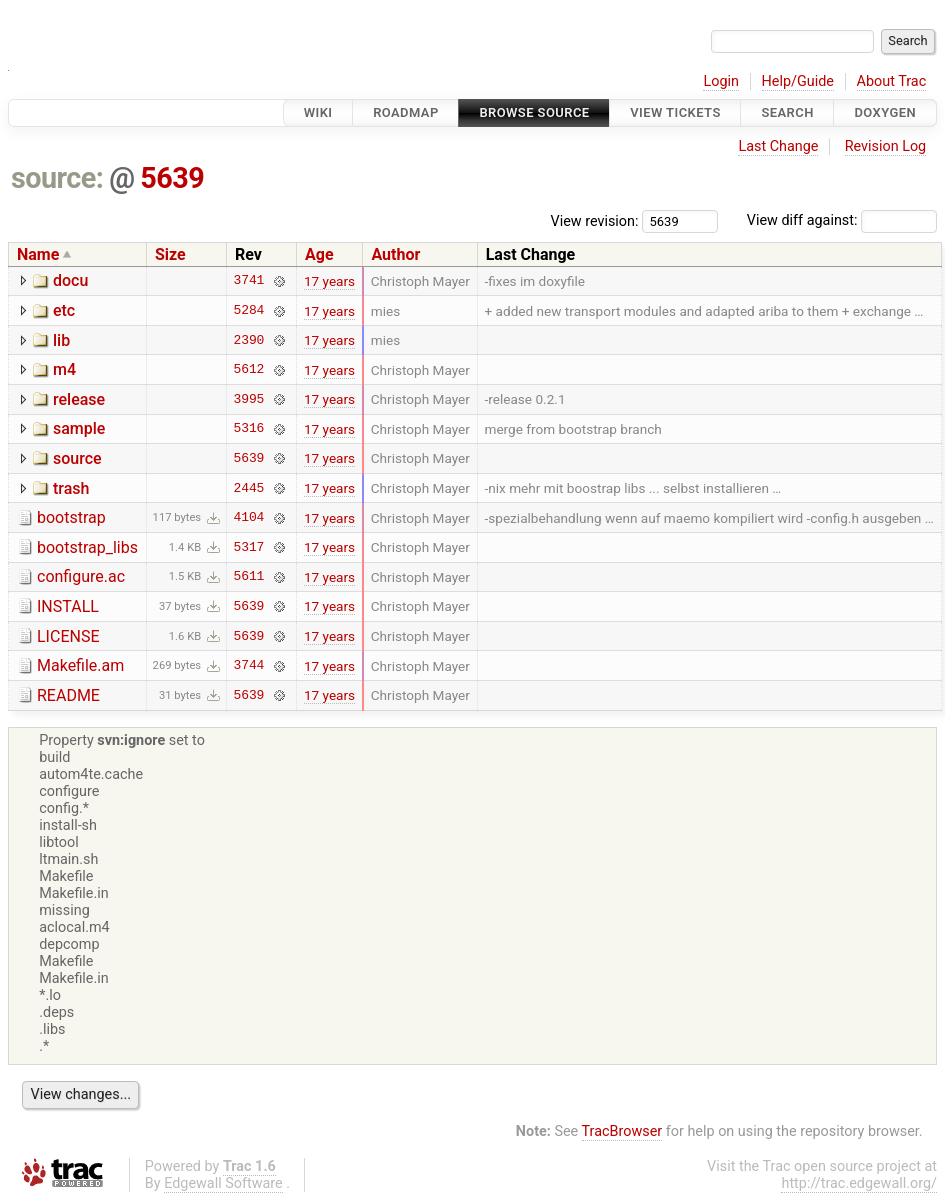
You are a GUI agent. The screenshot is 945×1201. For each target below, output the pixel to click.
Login (721, 81)
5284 (249, 311)
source (77, 458)
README (68, 695)
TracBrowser (622, 1131)
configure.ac (81, 576)
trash (71, 488)
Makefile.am (80, 665)
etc (64, 310)
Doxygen (885, 112)
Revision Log (886, 146)
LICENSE (68, 636)
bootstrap (71, 517)
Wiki (318, 112)
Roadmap (406, 112)
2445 (249, 488)
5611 (249, 577)
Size (170, 254)
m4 (64, 369)
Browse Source (534, 112)
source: (57, 178)
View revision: (595, 220)
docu (70, 280)
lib (61, 340)
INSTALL (68, 606)
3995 (249, 399)
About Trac (892, 81)
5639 (172, 178)
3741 (249, 281)
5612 (249, 370)
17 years (329, 281)
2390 (249, 340)
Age (319, 254)
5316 (249, 429)
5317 (249, 547)
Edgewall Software (223, 1183)
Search (787, 112)
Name (38, 254)
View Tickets (675, 112)
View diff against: (842, 220)
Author (395, 254)
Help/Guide (798, 81)
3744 (249, 666)
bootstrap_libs (87, 547)
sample (79, 428)
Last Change (778, 146)
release (79, 399)
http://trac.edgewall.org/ (859, 1183)
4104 (249, 518)
